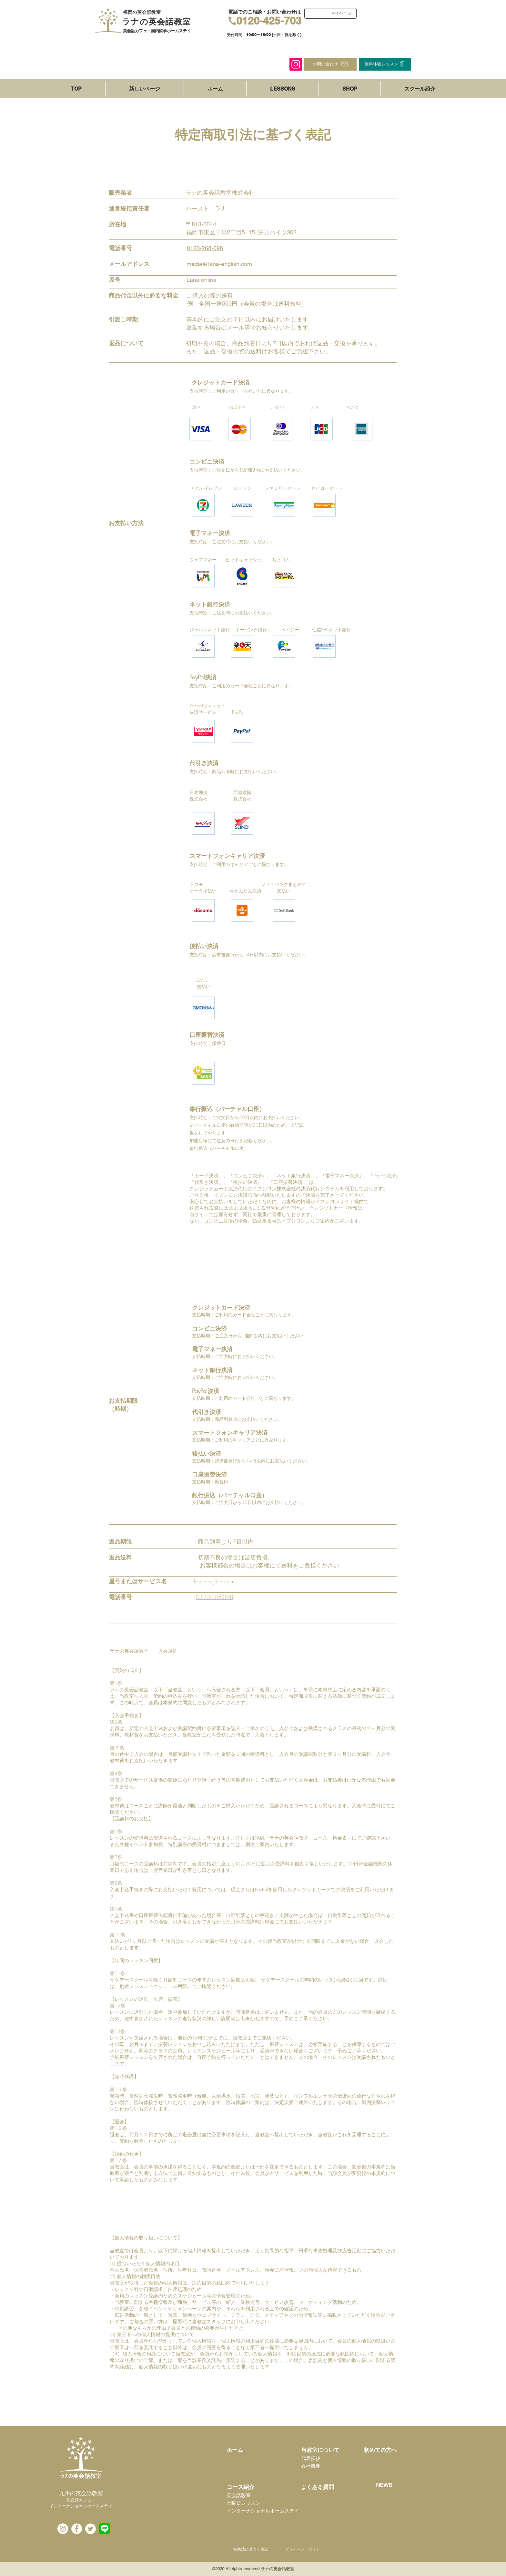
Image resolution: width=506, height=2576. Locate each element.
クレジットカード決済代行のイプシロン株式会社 (242, 1188)
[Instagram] (295, 64)
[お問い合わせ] (330, 64)
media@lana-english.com (219, 264)
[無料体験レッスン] (385, 64)
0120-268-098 (205, 248)
